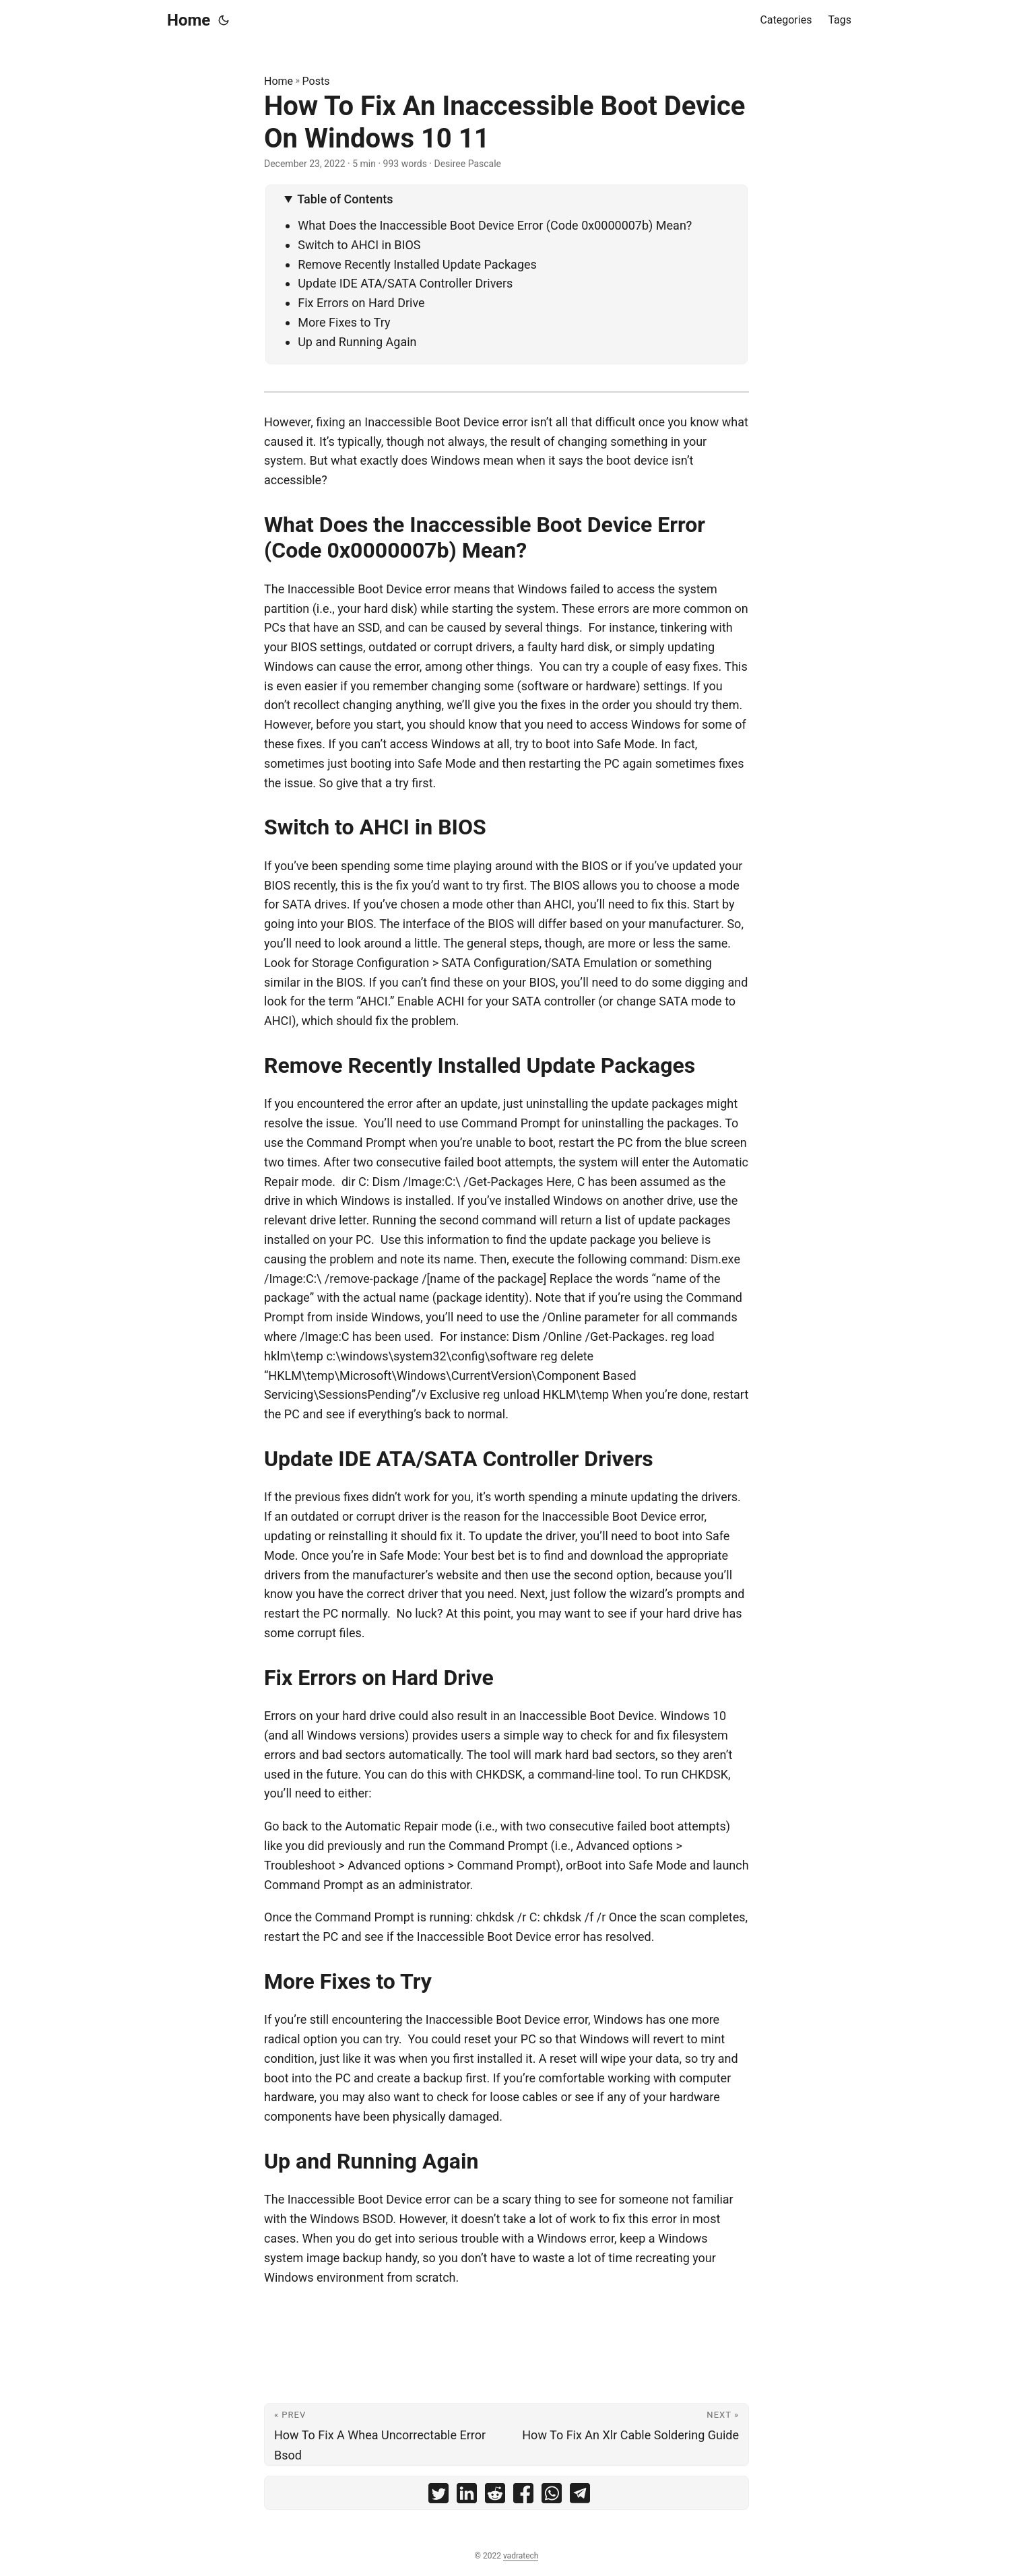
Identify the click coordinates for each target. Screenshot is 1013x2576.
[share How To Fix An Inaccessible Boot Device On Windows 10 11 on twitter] (438, 2496)
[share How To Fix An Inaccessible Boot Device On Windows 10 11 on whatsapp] (552, 2496)
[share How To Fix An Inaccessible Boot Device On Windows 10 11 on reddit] (495, 2496)
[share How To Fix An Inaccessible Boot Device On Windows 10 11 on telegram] (580, 2496)
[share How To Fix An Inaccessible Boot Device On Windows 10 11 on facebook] (523, 2496)
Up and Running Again (357, 342)
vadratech (521, 2556)
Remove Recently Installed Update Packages (417, 264)
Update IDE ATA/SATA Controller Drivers (405, 283)
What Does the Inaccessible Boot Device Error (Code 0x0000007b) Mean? (495, 225)
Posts (316, 81)
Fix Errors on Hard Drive (361, 303)
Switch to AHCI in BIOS (359, 245)
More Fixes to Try (344, 322)
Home (188, 20)
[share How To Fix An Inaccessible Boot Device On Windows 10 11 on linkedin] (467, 2496)
